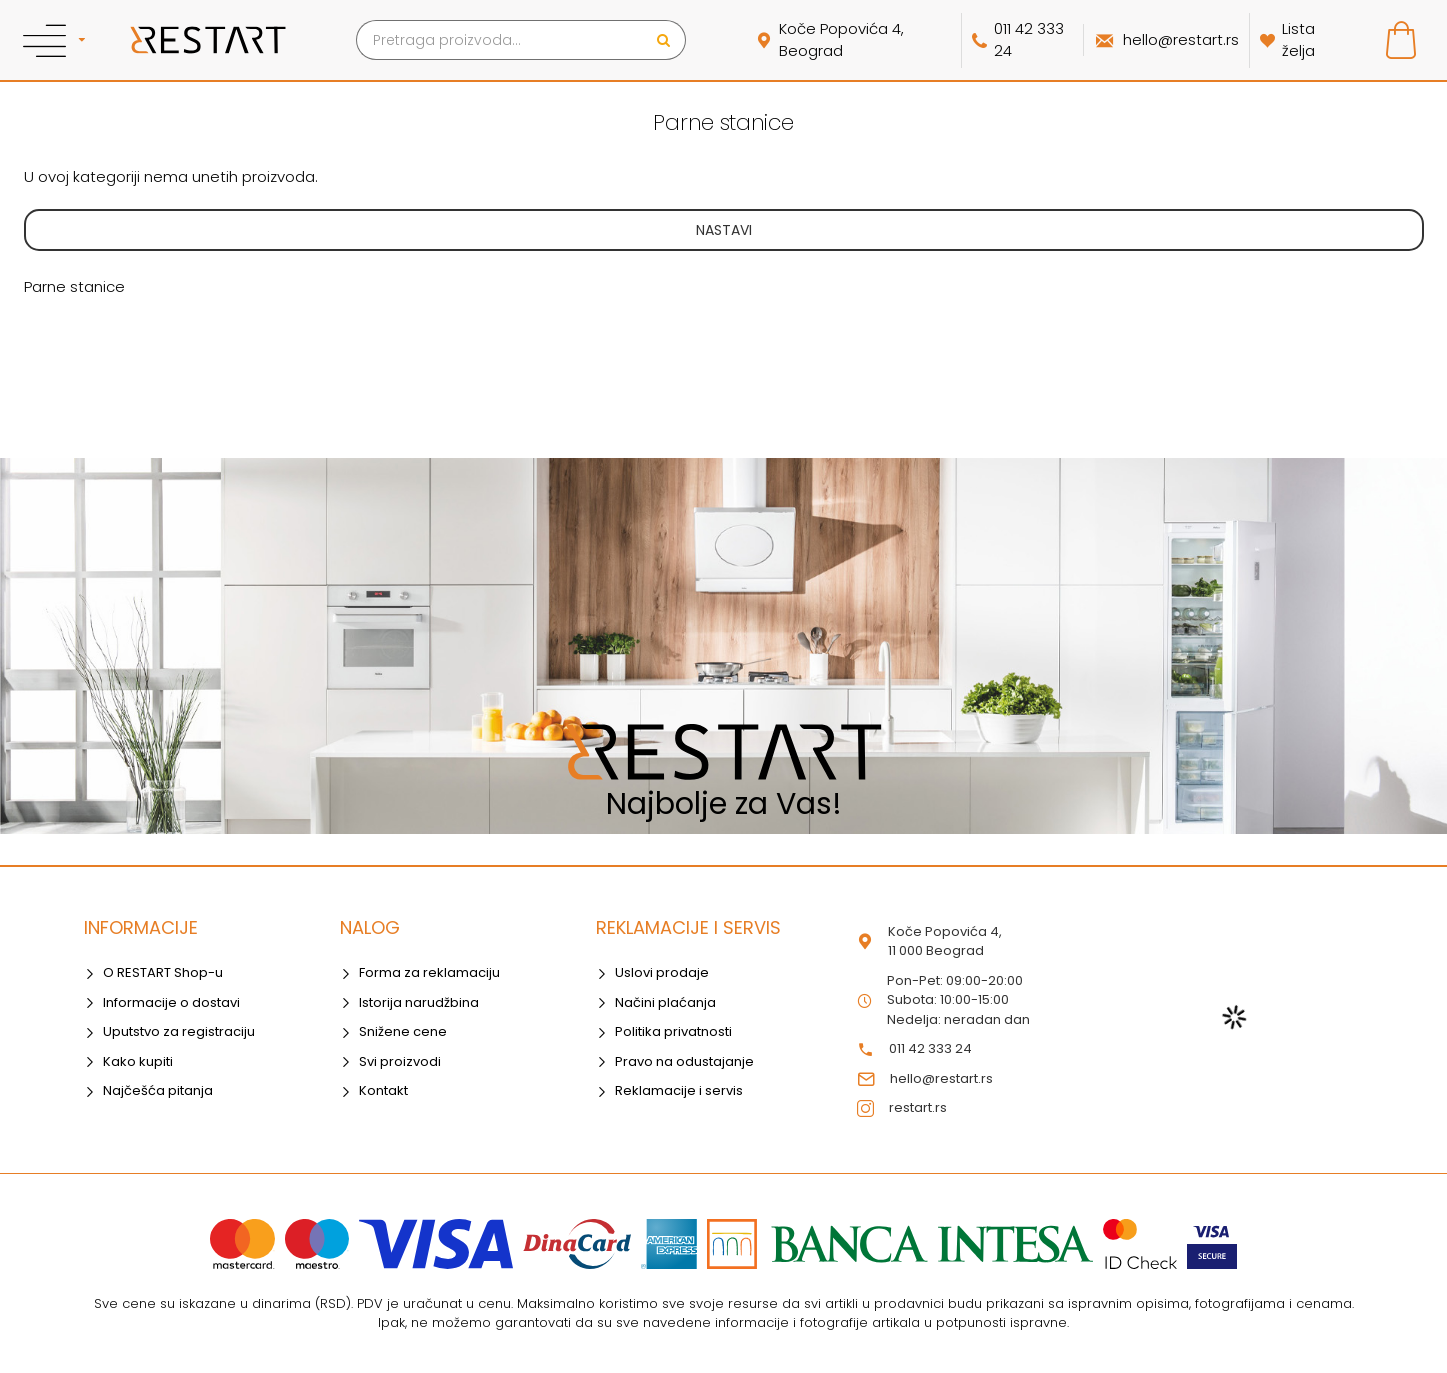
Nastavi (724, 230)
